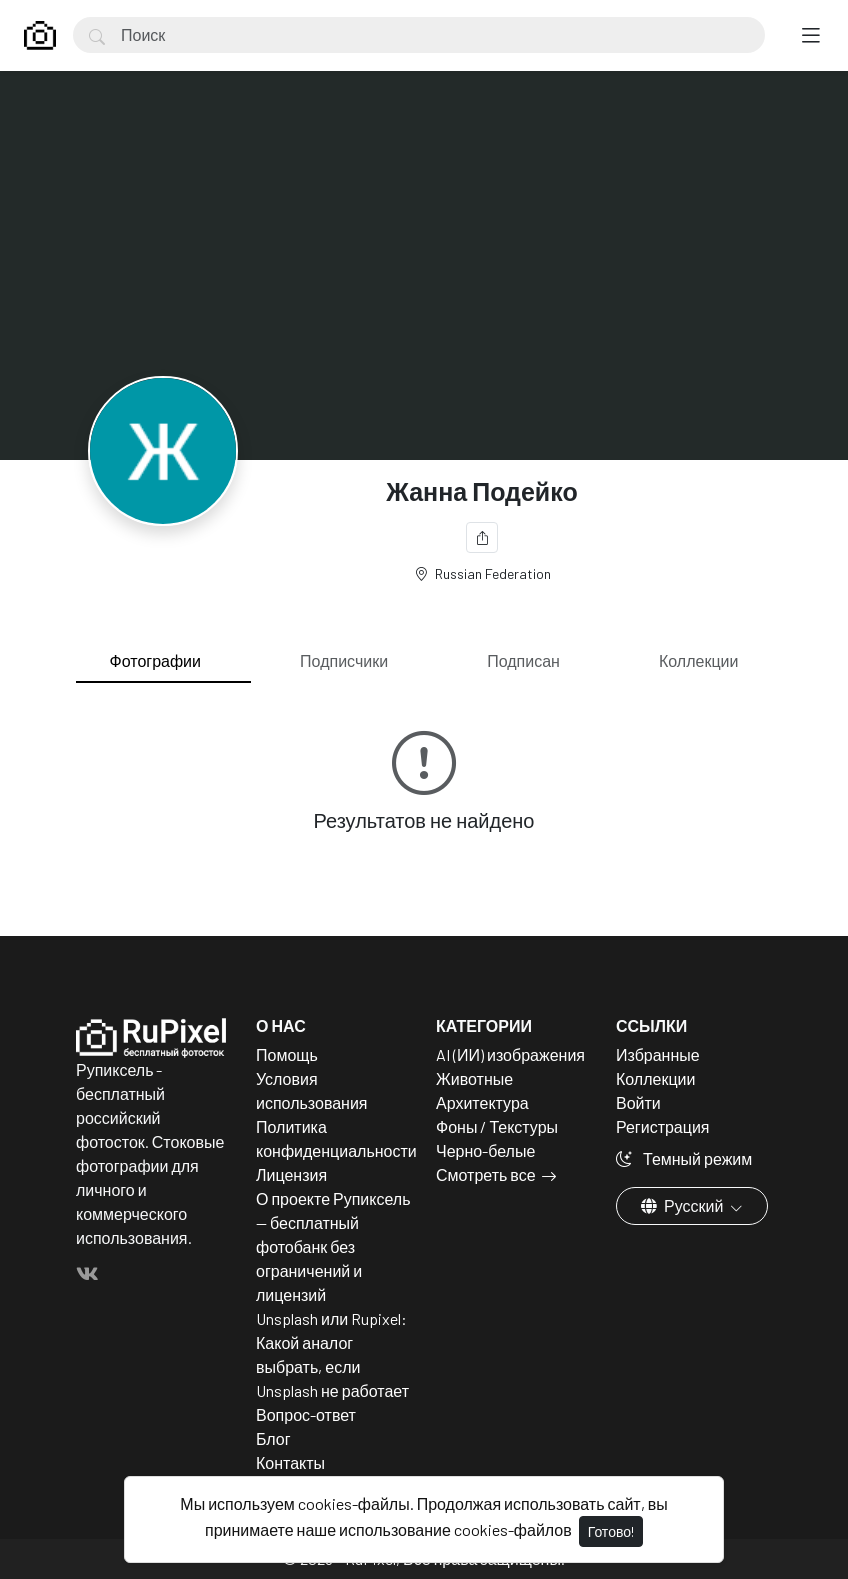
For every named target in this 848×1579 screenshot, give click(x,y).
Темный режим (684, 1158)
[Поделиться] (482, 537)
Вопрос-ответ (306, 1414)
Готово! (611, 1531)
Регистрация (663, 1126)
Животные (474, 1078)
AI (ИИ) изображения (510, 1054)
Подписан (523, 660)
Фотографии (155, 660)
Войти (638, 1102)
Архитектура (482, 1102)
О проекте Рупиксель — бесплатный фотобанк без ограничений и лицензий (333, 1246)
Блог (273, 1438)
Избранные (658, 1054)
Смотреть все (486, 1174)
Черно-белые (485, 1150)
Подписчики (344, 660)
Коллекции (698, 660)
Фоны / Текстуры (497, 1126)
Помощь (287, 1054)
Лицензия (291, 1174)
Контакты (290, 1462)
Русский (683, 1205)
